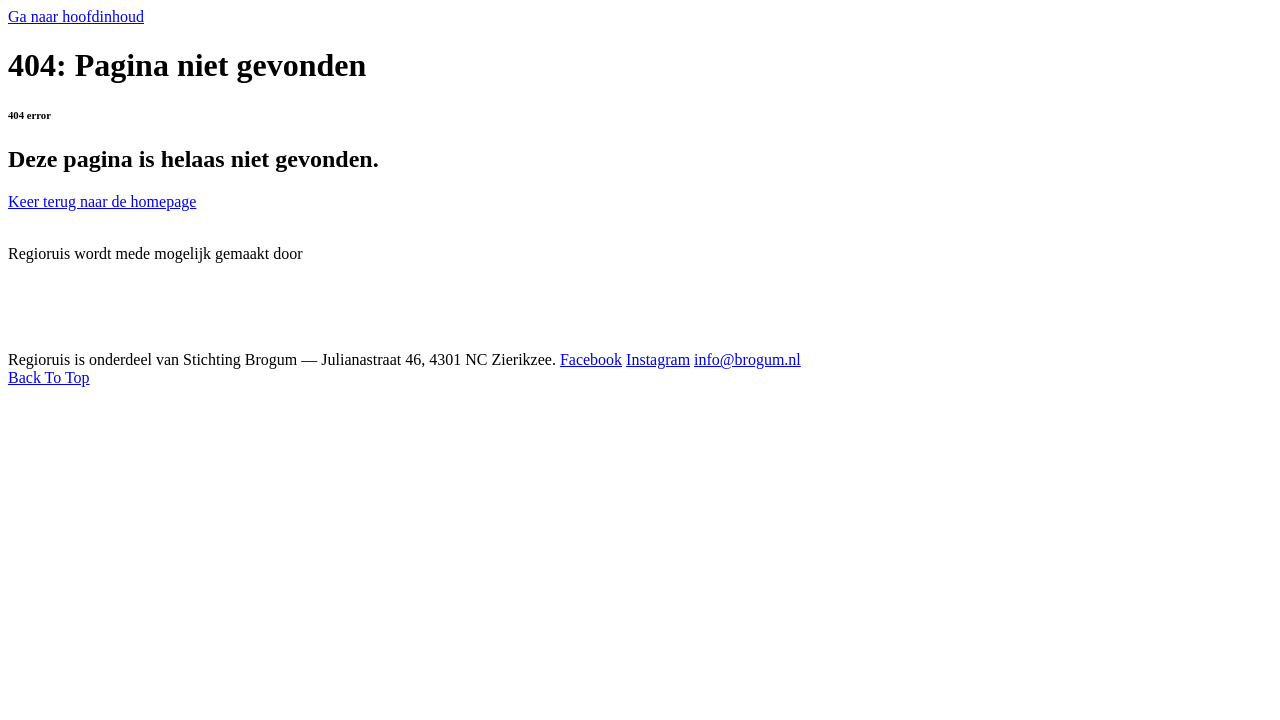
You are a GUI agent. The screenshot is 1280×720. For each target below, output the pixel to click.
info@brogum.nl (747, 359)
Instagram (658, 359)
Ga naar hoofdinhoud (76, 16)
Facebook (591, 359)
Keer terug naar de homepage (102, 201)
